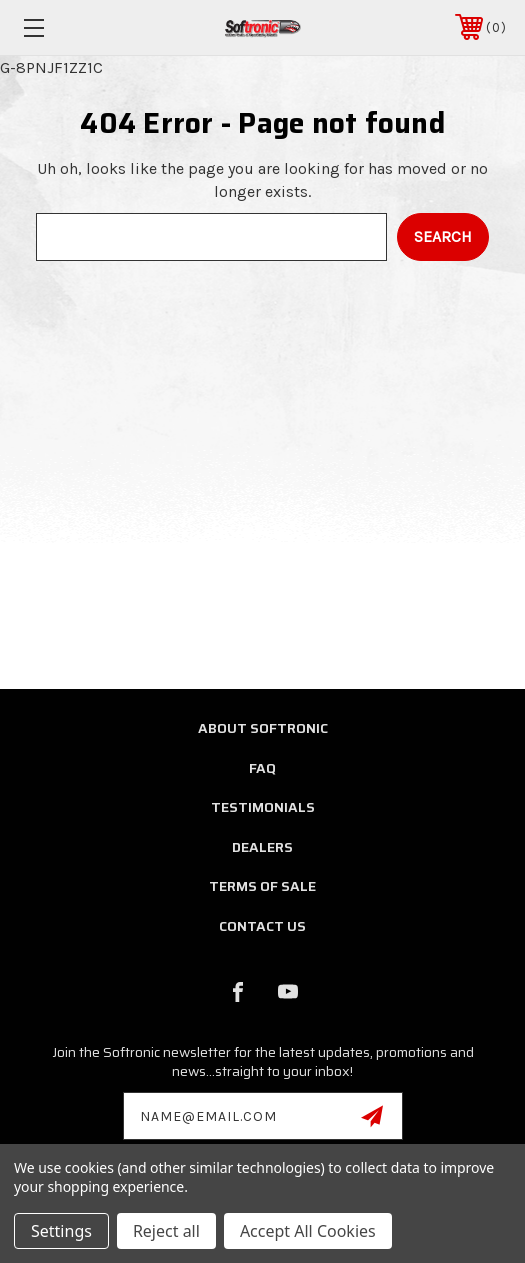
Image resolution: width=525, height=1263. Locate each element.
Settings (61, 1231)
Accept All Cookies (308, 1231)
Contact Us (262, 926)
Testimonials (263, 807)
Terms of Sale (262, 886)
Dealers (262, 847)
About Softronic (263, 728)
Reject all (166, 1231)
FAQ (262, 768)
